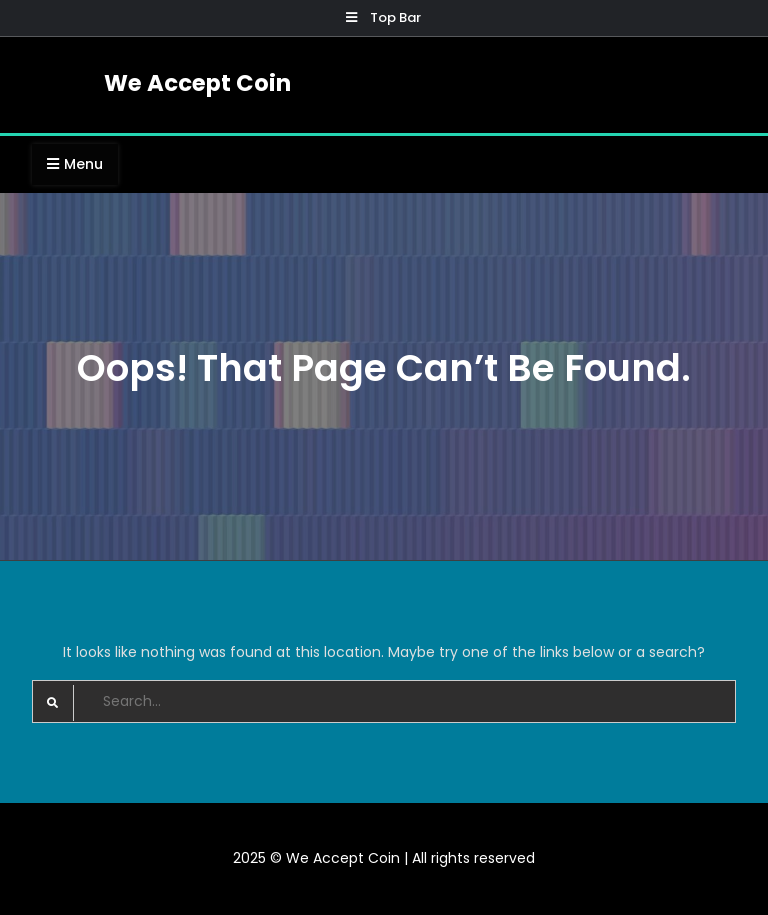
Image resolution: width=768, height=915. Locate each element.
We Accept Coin (197, 83)
